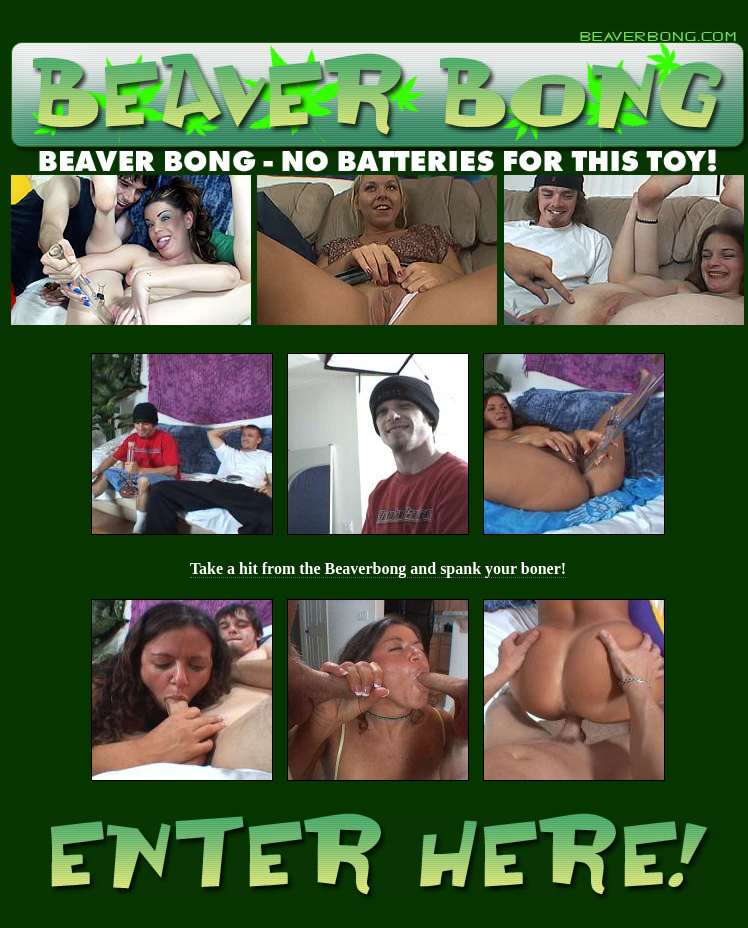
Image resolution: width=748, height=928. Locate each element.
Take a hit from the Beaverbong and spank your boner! (378, 568)
